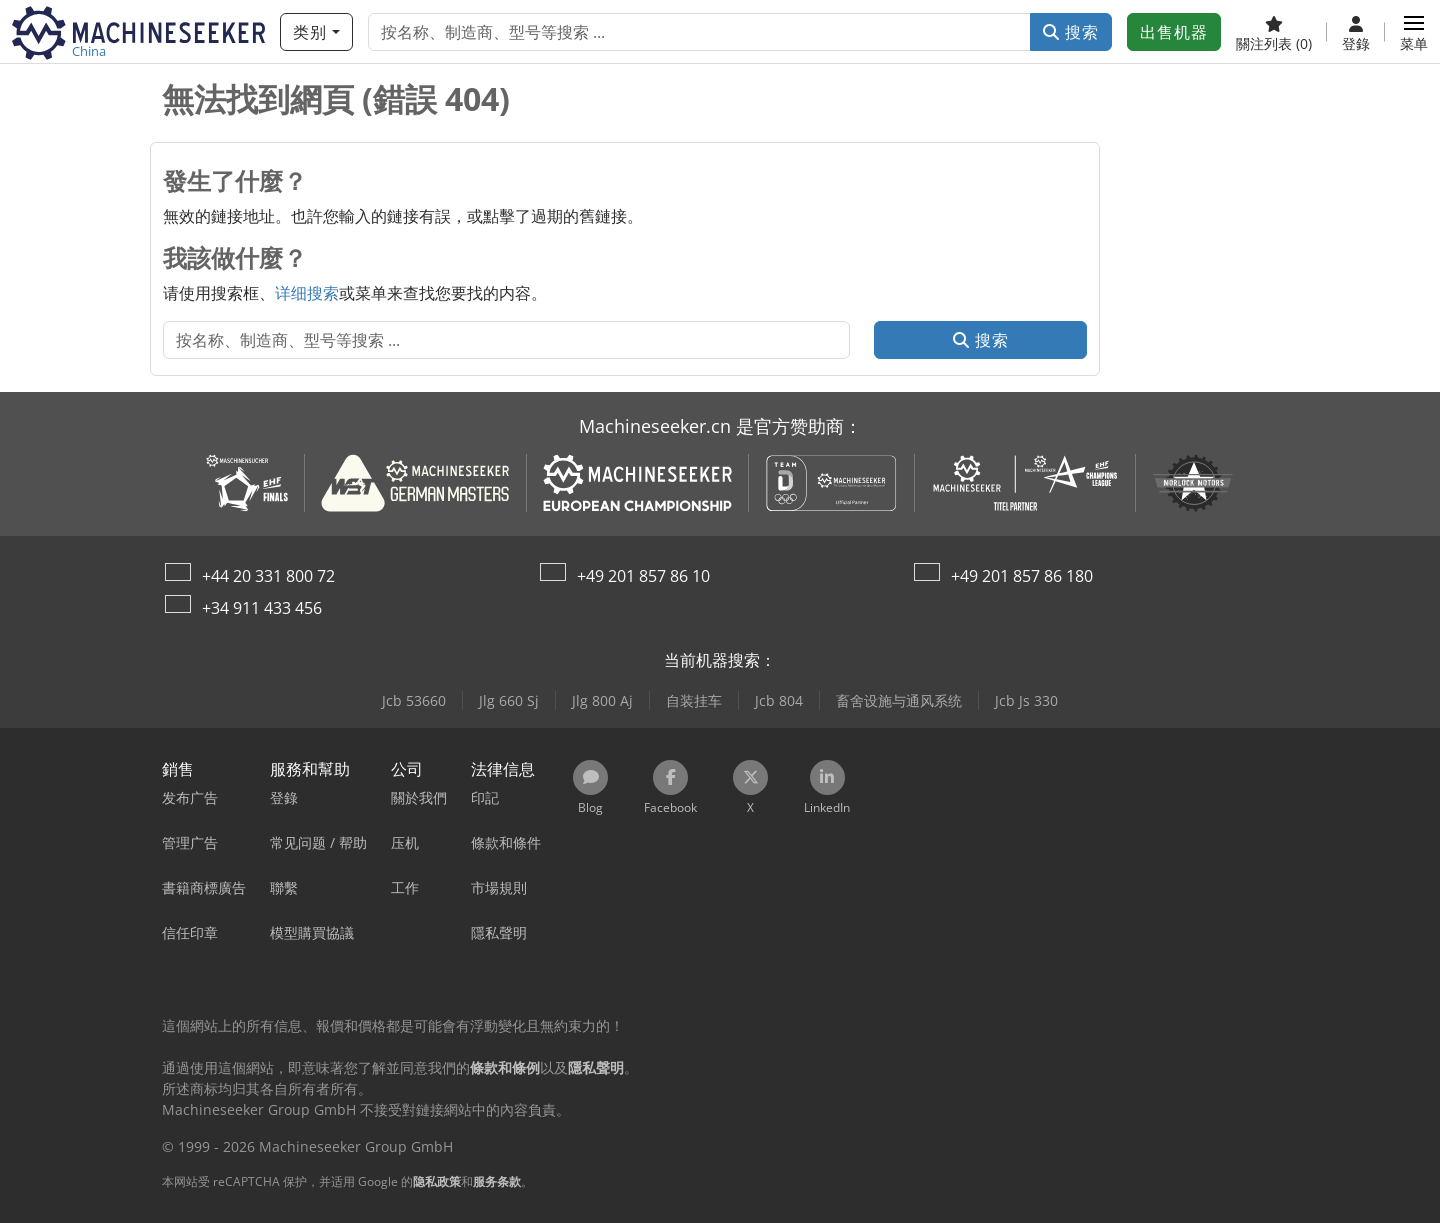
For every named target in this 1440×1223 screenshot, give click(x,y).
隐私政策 (437, 1181)
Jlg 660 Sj (509, 700)
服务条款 (497, 1181)
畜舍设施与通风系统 (899, 700)
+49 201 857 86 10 (643, 576)
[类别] (316, 32)
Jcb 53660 (414, 700)
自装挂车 (694, 700)
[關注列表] (1274, 32)
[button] (1414, 32)
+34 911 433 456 (262, 608)
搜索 (1071, 32)
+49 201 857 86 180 (1022, 576)
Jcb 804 (779, 700)
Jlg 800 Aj (602, 700)
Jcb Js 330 (1026, 700)
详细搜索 (307, 293)
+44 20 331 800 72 (268, 576)
